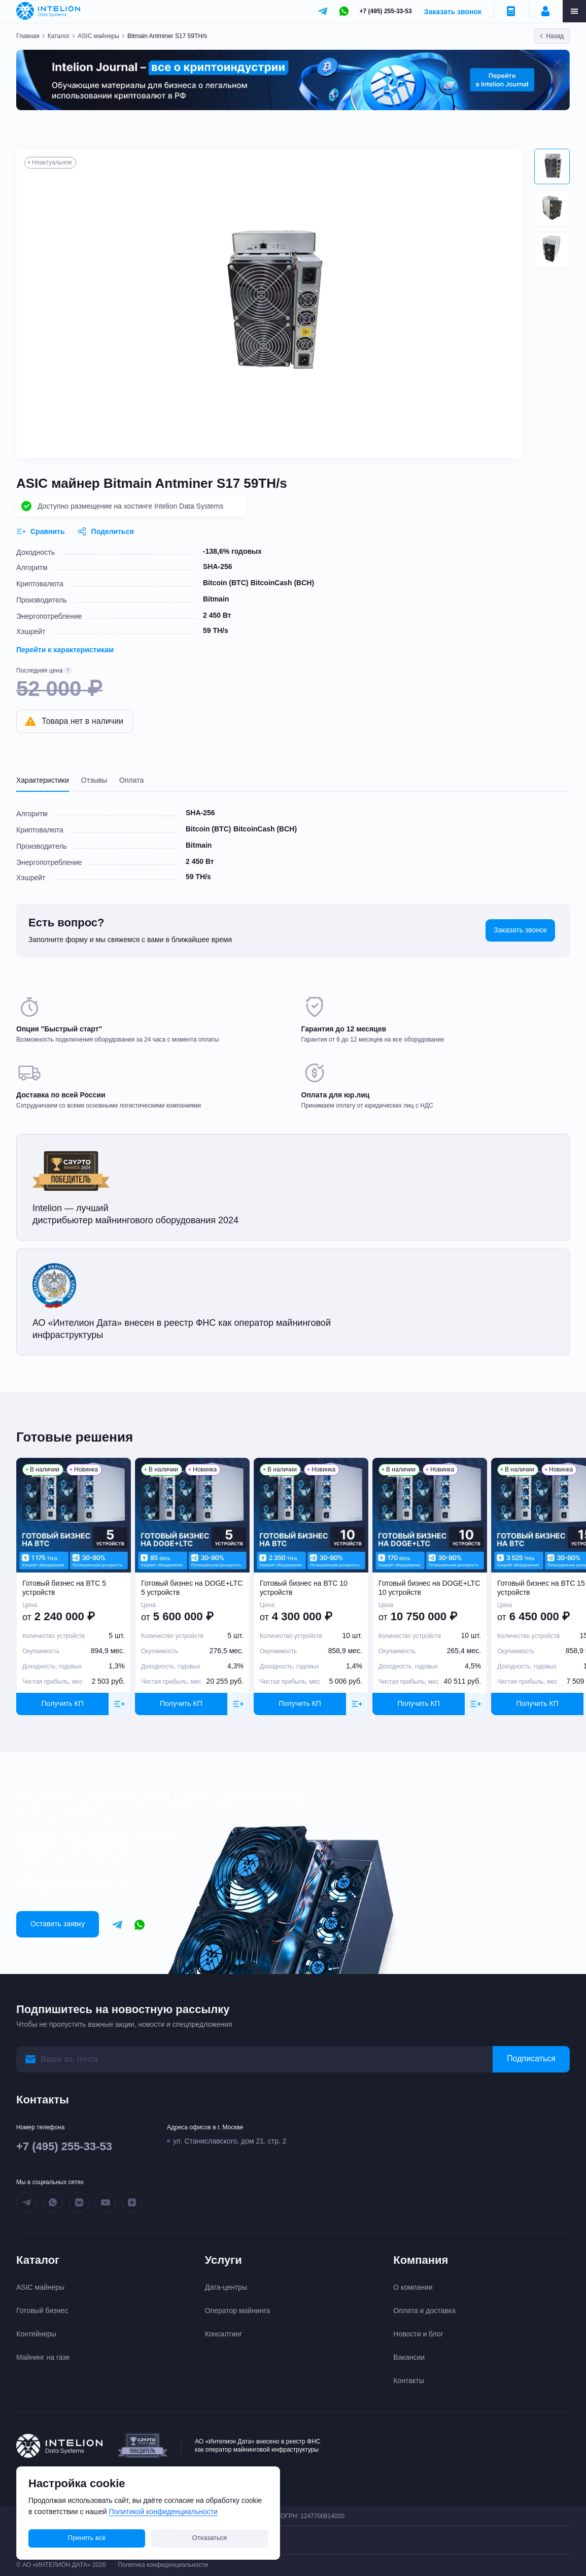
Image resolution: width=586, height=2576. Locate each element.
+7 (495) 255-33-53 (386, 11)
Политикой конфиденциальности (163, 2511)
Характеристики (42, 780)
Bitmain (216, 599)
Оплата (131, 780)
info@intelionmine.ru (71, 1883)
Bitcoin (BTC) (225, 583)
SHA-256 (217, 566)
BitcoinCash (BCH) (282, 583)
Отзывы (94, 780)
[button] (552, 166)
